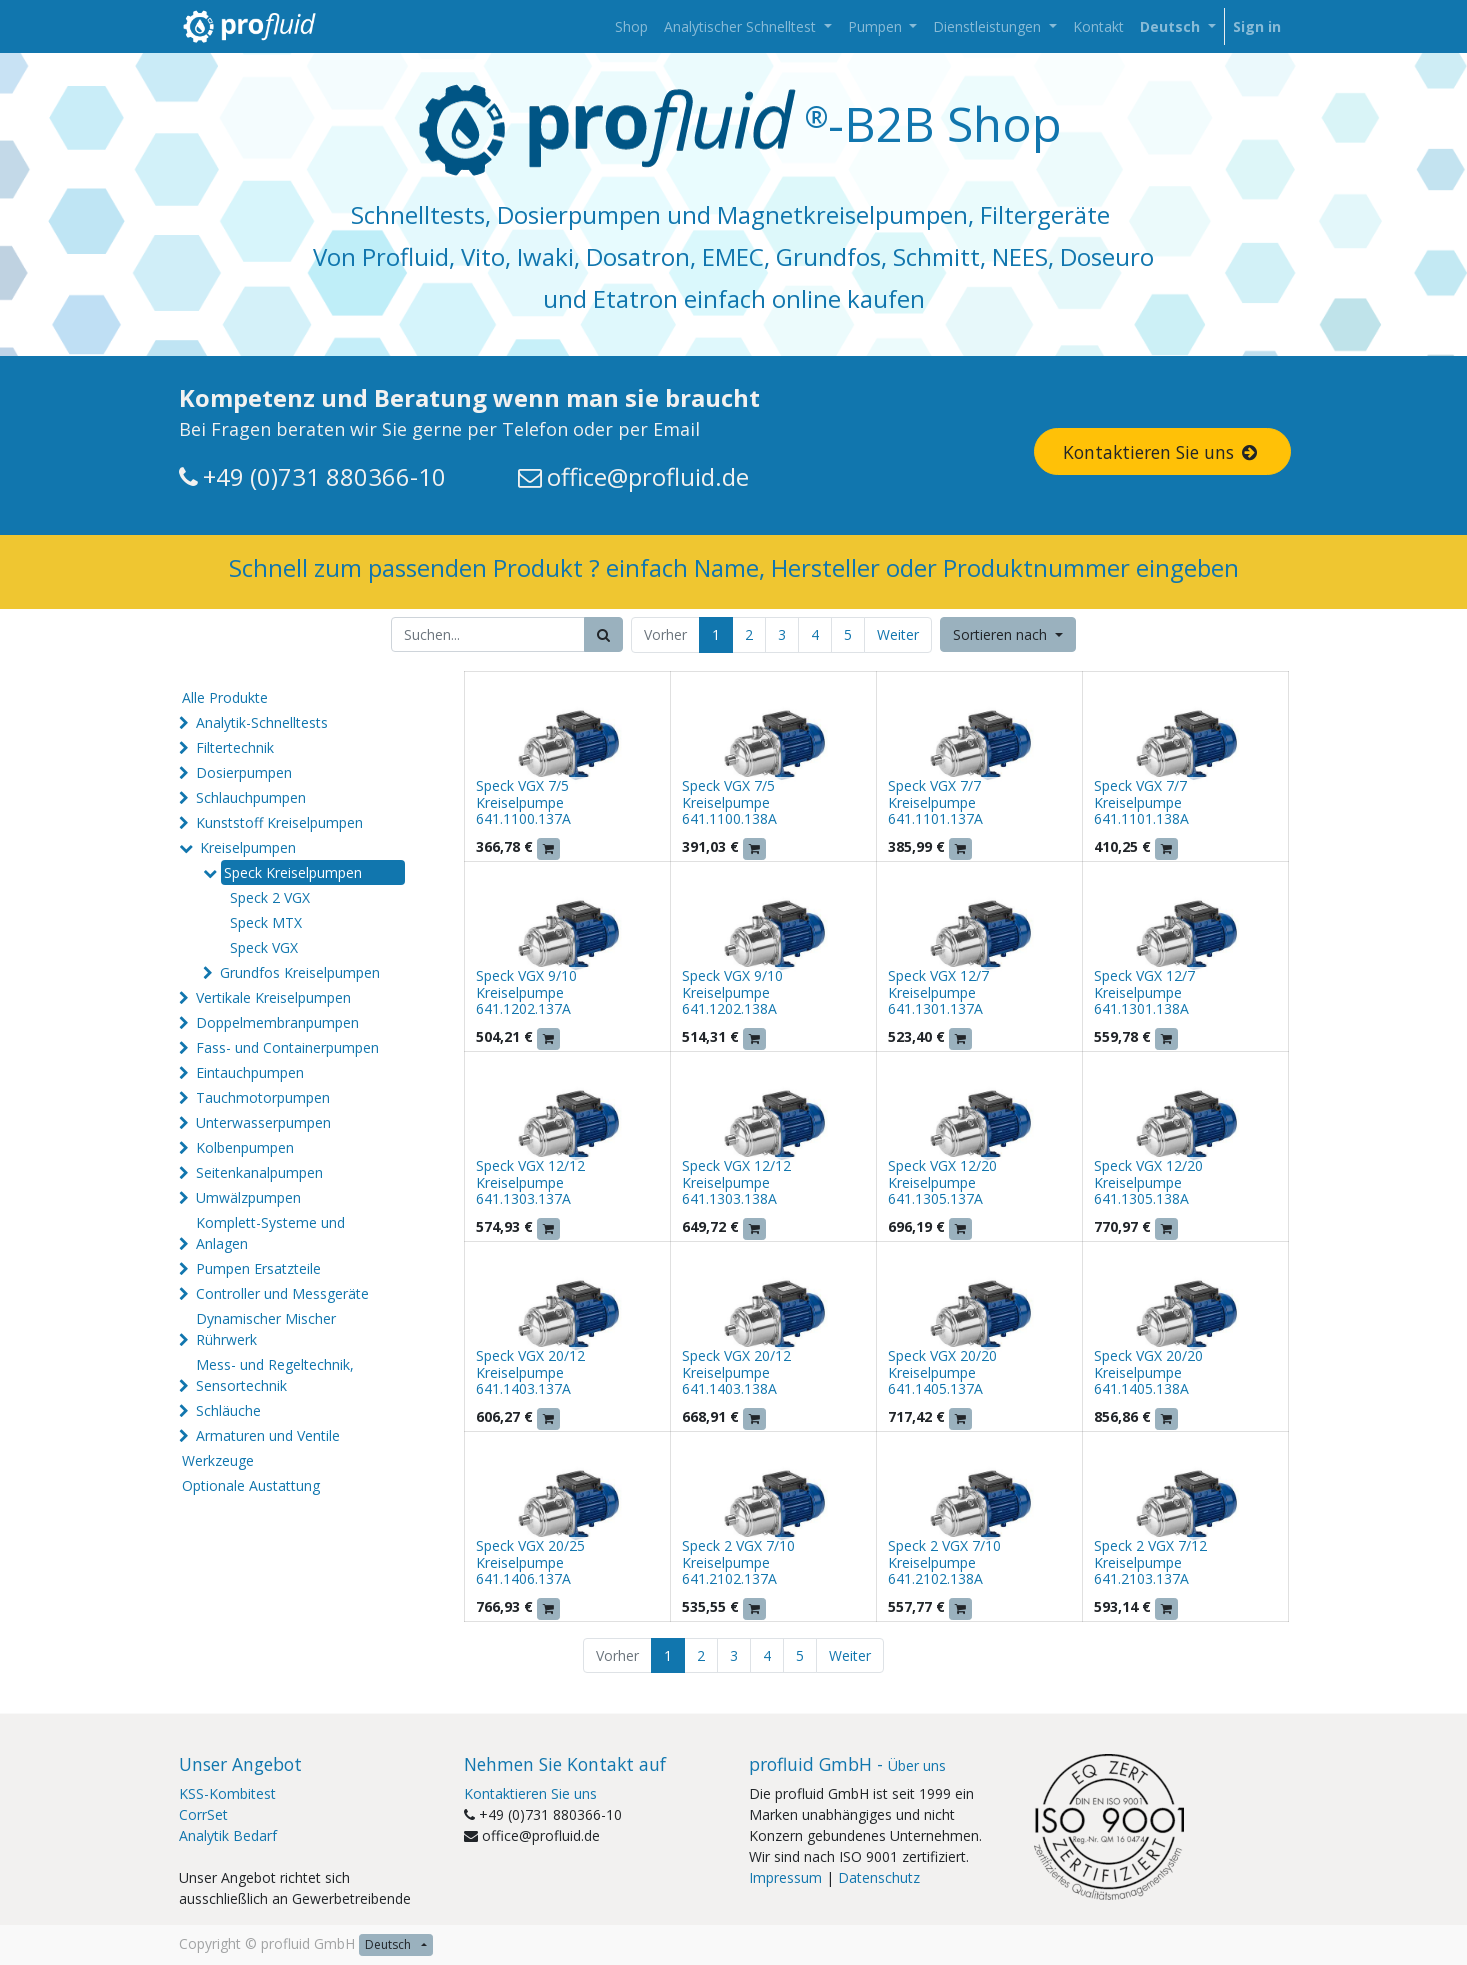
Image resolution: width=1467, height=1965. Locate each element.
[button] (1008, 634)
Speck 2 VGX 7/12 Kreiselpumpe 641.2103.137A (1150, 1562)
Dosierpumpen (244, 772)
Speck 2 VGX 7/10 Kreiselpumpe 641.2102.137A (738, 1562)
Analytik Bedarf (228, 1835)
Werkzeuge (218, 1460)
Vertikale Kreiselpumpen (273, 997)
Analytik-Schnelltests (262, 722)
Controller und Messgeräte (282, 1293)
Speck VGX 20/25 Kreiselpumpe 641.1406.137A (530, 1562)
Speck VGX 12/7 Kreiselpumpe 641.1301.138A (1144, 992)
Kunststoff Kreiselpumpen (279, 822)
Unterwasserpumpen (263, 1122)
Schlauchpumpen (251, 797)
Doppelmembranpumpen (277, 1022)
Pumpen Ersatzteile (258, 1268)
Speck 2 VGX (270, 897)
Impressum (785, 1877)
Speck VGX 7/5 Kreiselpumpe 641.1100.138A (729, 802)
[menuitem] (631, 26)
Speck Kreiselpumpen (293, 872)
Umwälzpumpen (248, 1197)
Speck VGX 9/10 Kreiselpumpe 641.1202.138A (732, 992)
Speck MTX (266, 922)
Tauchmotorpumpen (263, 1097)
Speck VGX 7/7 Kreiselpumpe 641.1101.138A (1141, 802)
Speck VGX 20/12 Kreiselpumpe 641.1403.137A (530, 1372)
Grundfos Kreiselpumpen (300, 972)
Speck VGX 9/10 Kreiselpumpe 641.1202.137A (526, 992)
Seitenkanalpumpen (259, 1172)
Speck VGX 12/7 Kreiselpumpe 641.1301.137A (938, 992)
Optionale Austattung (251, 1485)
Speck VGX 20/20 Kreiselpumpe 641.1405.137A (942, 1372)
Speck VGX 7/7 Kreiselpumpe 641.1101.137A (935, 802)
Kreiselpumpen (248, 847)
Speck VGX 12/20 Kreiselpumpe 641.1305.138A (1148, 1182)
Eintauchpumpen (250, 1072)
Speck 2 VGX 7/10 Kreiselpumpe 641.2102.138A (944, 1562)
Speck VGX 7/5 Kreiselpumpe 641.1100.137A (523, 802)
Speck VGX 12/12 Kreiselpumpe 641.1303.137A (530, 1182)
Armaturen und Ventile (268, 1435)
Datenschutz (879, 1877)
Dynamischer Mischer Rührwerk (266, 1329)
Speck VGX (264, 947)
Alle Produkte (225, 697)
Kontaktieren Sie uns (1162, 452)
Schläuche (228, 1410)
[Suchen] (603, 634)
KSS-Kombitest (227, 1793)
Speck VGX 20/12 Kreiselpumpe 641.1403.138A (736, 1372)
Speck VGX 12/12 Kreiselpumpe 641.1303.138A (736, 1182)
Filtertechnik (235, 747)
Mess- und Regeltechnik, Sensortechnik (275, 1375)
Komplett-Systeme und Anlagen (270, 1233)
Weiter (898, 634)
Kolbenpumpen (245, 1147)
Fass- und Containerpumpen (287, 1047)
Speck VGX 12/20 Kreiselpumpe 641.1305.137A (942, 1182)
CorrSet (203, 1814)
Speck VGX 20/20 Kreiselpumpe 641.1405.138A (1148, 1372)
